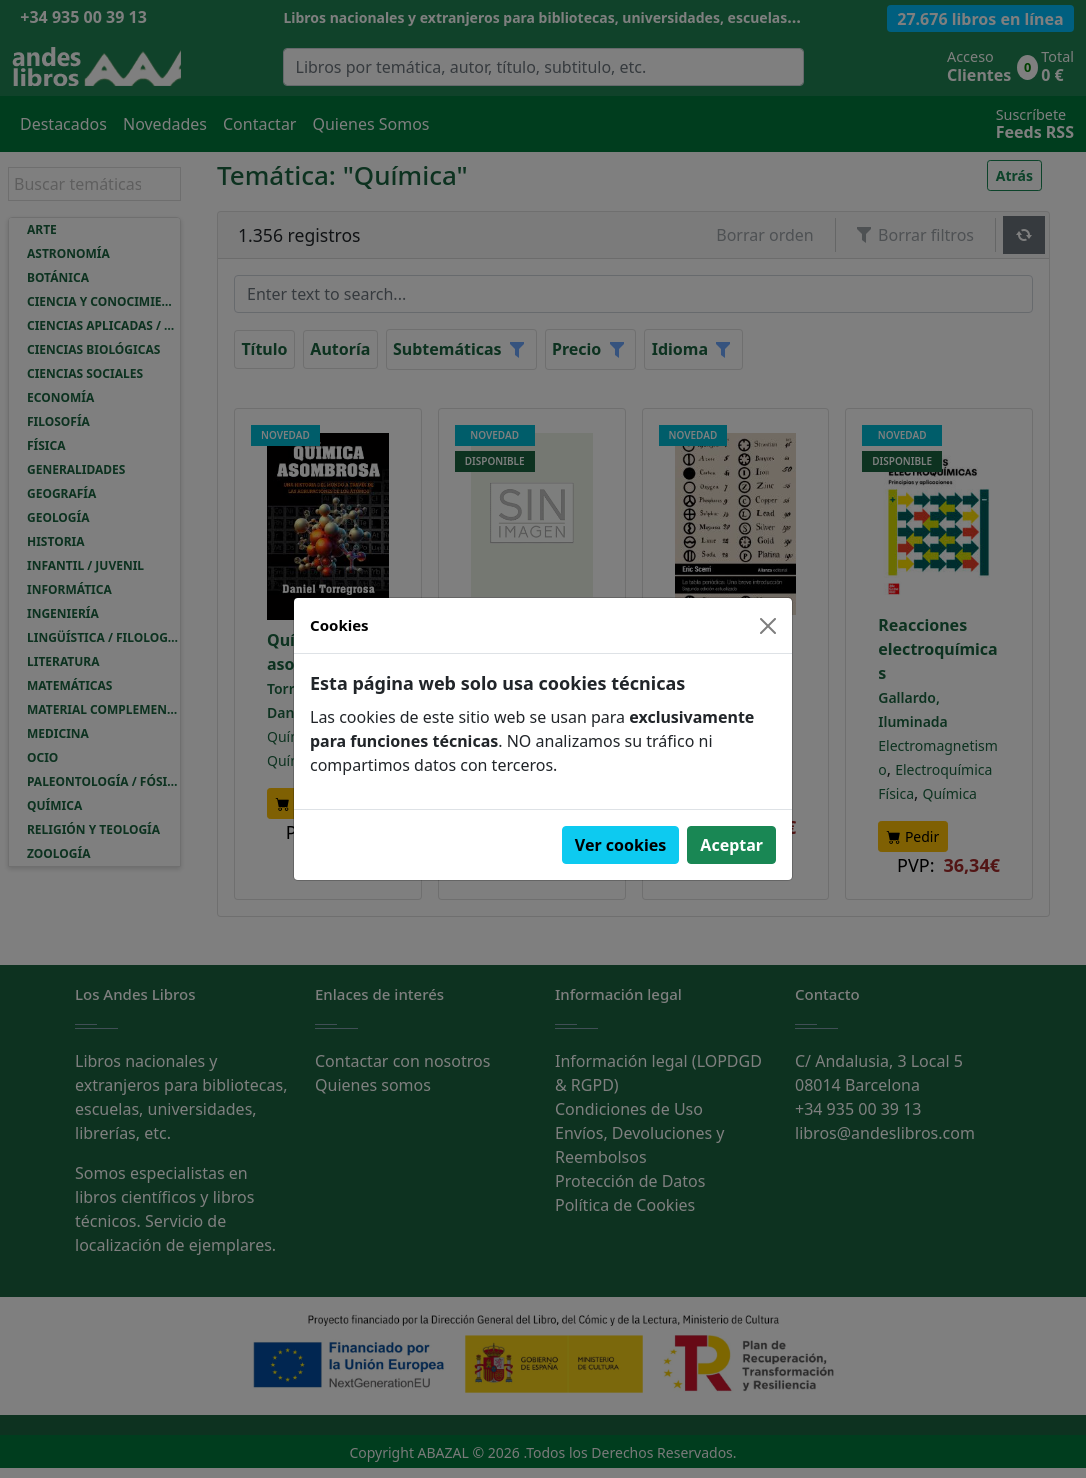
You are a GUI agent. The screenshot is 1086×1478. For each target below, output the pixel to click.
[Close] (768, 626)
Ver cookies (621, 845)
